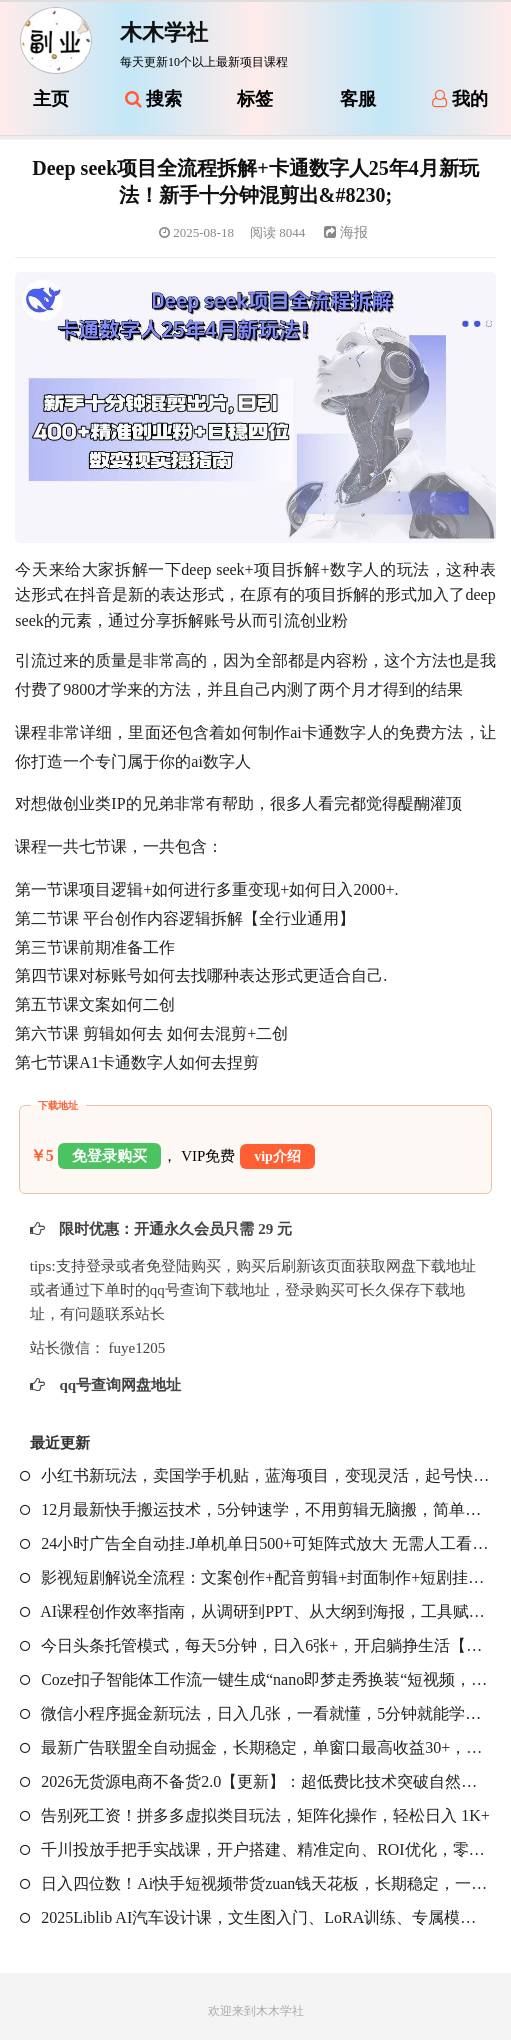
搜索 (154, 99)
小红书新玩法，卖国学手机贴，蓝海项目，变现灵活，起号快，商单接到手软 (255, 1475)
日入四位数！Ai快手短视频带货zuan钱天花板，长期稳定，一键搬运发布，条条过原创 (255, 1883)
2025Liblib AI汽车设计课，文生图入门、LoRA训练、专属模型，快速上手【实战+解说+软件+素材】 (255, 1917)
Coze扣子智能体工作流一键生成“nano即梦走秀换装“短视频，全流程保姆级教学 (255, 1679)
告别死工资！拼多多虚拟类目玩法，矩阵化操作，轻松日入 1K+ (255, 1815)
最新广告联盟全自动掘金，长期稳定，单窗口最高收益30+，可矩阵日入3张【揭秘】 (255, 1747)
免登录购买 (109, 1156)
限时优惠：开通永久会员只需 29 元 (174, 1229)
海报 (346, 232)
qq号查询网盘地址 (118, 1385)
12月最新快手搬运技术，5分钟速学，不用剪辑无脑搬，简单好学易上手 (255, 1509)
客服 (358, 99)
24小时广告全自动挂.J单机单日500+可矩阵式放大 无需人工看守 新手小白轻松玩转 (255, 1543)
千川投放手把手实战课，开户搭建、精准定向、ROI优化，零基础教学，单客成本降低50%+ (255, 1849)
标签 (255, 99)
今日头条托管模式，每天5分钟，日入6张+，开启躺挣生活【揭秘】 (255, 1645)
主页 (51, 99)
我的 (460, 99)
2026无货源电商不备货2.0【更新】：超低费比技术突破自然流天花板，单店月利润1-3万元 (255, 1781)
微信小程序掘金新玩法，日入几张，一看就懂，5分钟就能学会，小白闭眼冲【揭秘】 (255, 1713)
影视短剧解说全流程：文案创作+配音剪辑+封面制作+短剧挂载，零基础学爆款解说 (255, 1577)
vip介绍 (277, 1156)
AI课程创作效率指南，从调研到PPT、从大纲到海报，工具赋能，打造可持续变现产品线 (255, 1611)
